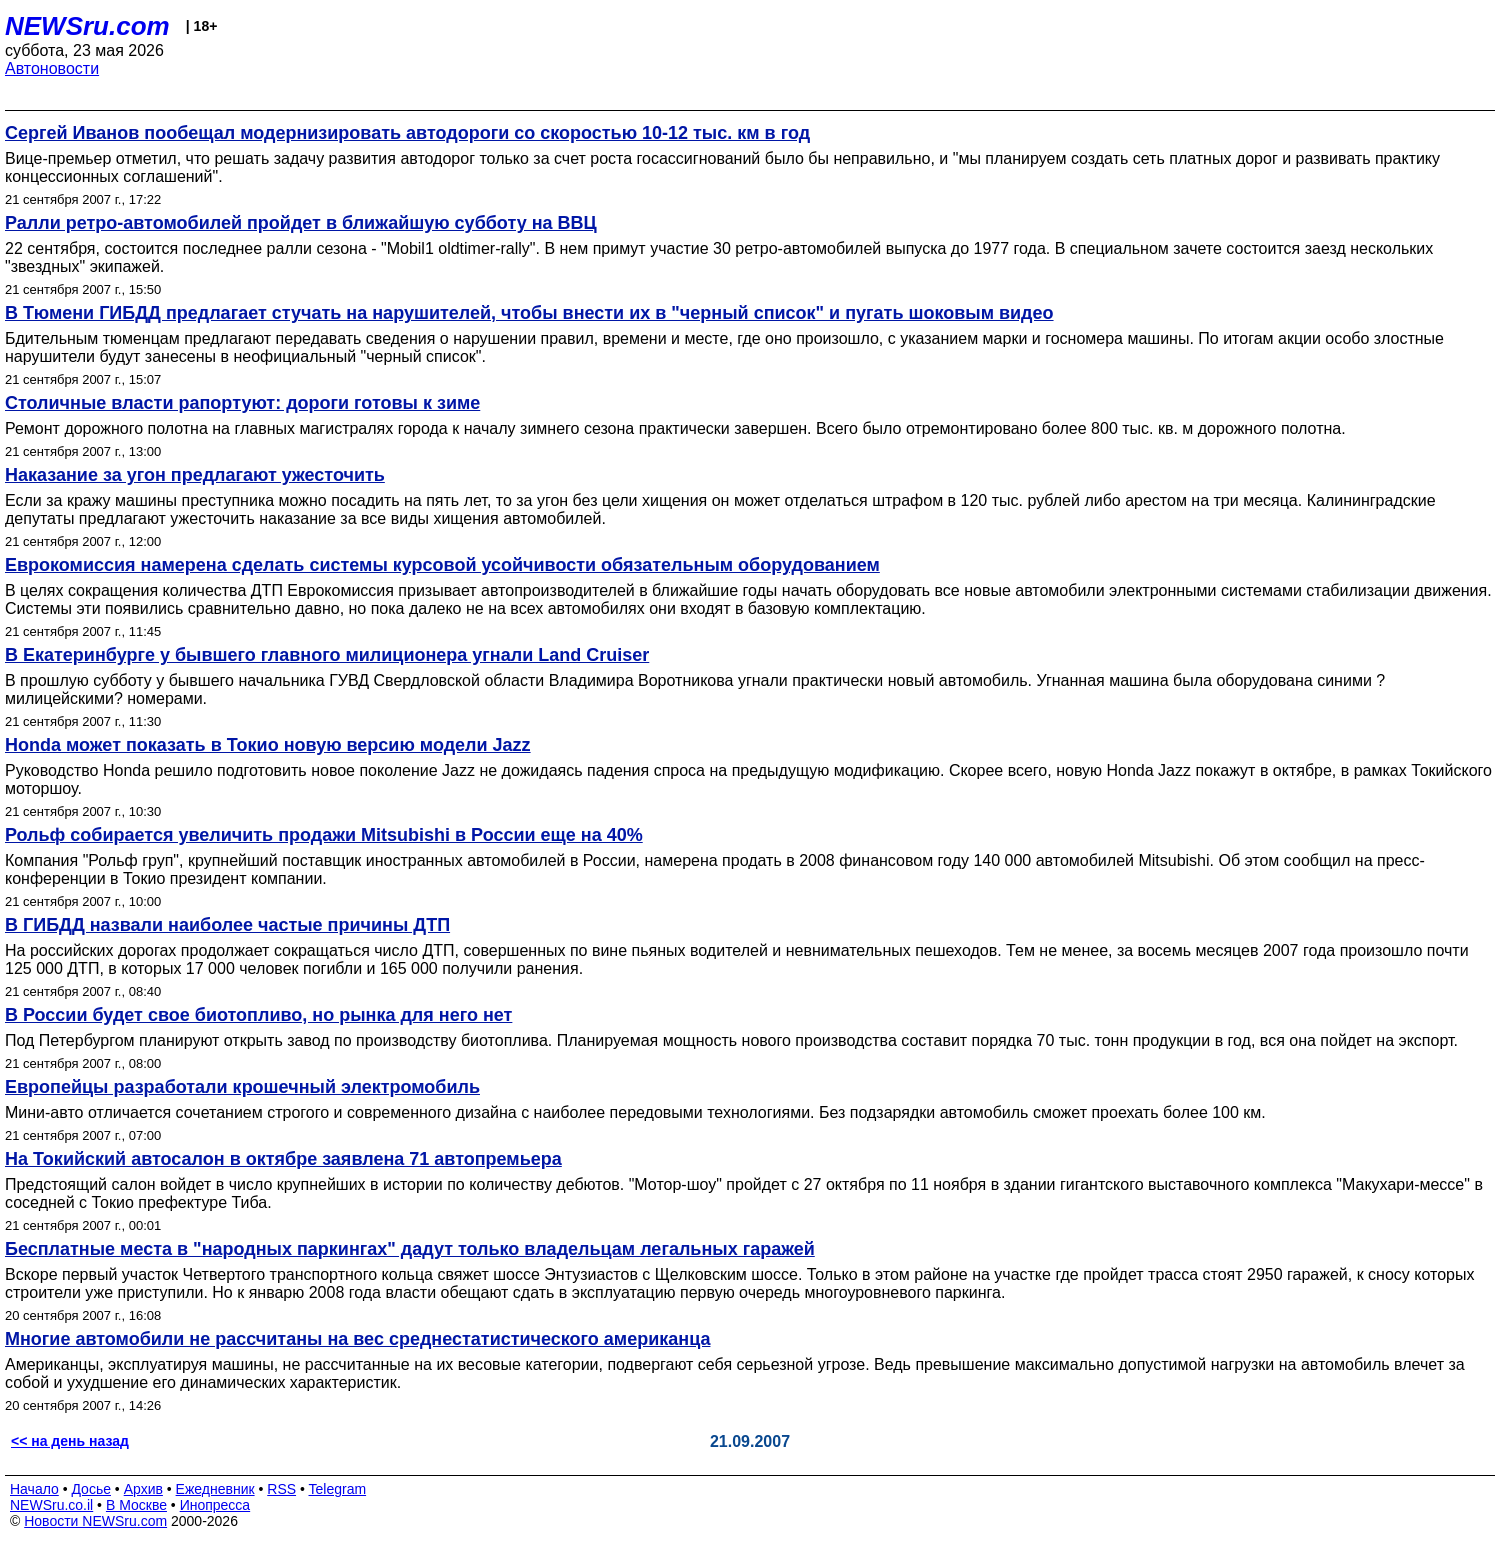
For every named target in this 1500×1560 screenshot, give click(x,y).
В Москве (136, 1505)
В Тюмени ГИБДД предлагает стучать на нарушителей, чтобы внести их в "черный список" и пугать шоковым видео (529, 313)
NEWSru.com (87, 26)
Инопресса (215, 1505)
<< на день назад (70, 1441)
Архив (143, 1489)
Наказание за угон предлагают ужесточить (195, 475)
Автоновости (52, 68)
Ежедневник (215, 1489)
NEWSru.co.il (51, 1505)
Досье (91, 1489)
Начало (34, 1489)
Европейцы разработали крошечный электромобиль (242, 1087)
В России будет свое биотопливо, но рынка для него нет (258, 1015)
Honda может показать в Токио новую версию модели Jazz (268, 745)
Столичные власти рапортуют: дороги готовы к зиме (242, 403)
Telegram (338, 1489)
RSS (281, 1489)
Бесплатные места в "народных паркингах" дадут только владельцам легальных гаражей (410, 1249)
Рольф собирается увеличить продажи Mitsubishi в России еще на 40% (324, 835)
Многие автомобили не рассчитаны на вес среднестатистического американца (357, 1339)
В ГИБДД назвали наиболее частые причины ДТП (227, 925)
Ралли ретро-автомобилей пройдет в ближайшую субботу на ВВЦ (301, 223)
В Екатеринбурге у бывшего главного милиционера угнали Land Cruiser (327, 655)
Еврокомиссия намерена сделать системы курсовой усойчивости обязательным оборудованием (442, 565)
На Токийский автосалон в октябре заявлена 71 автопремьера (283, 1159)
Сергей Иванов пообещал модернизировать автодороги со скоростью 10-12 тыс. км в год (407, 133)
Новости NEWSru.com (95, 1521)
